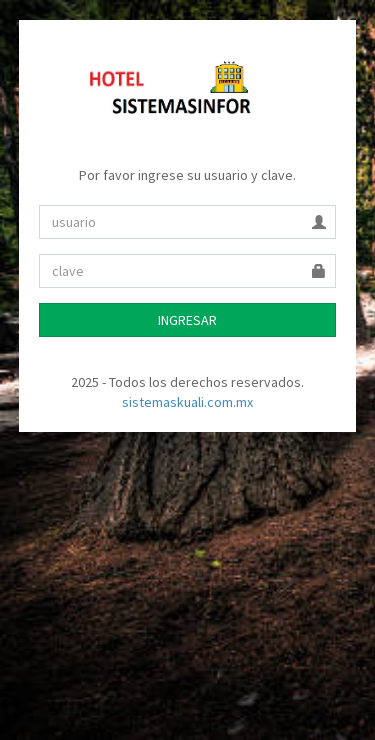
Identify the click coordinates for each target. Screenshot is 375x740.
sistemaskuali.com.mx (187, 402)
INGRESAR (187, 320)
